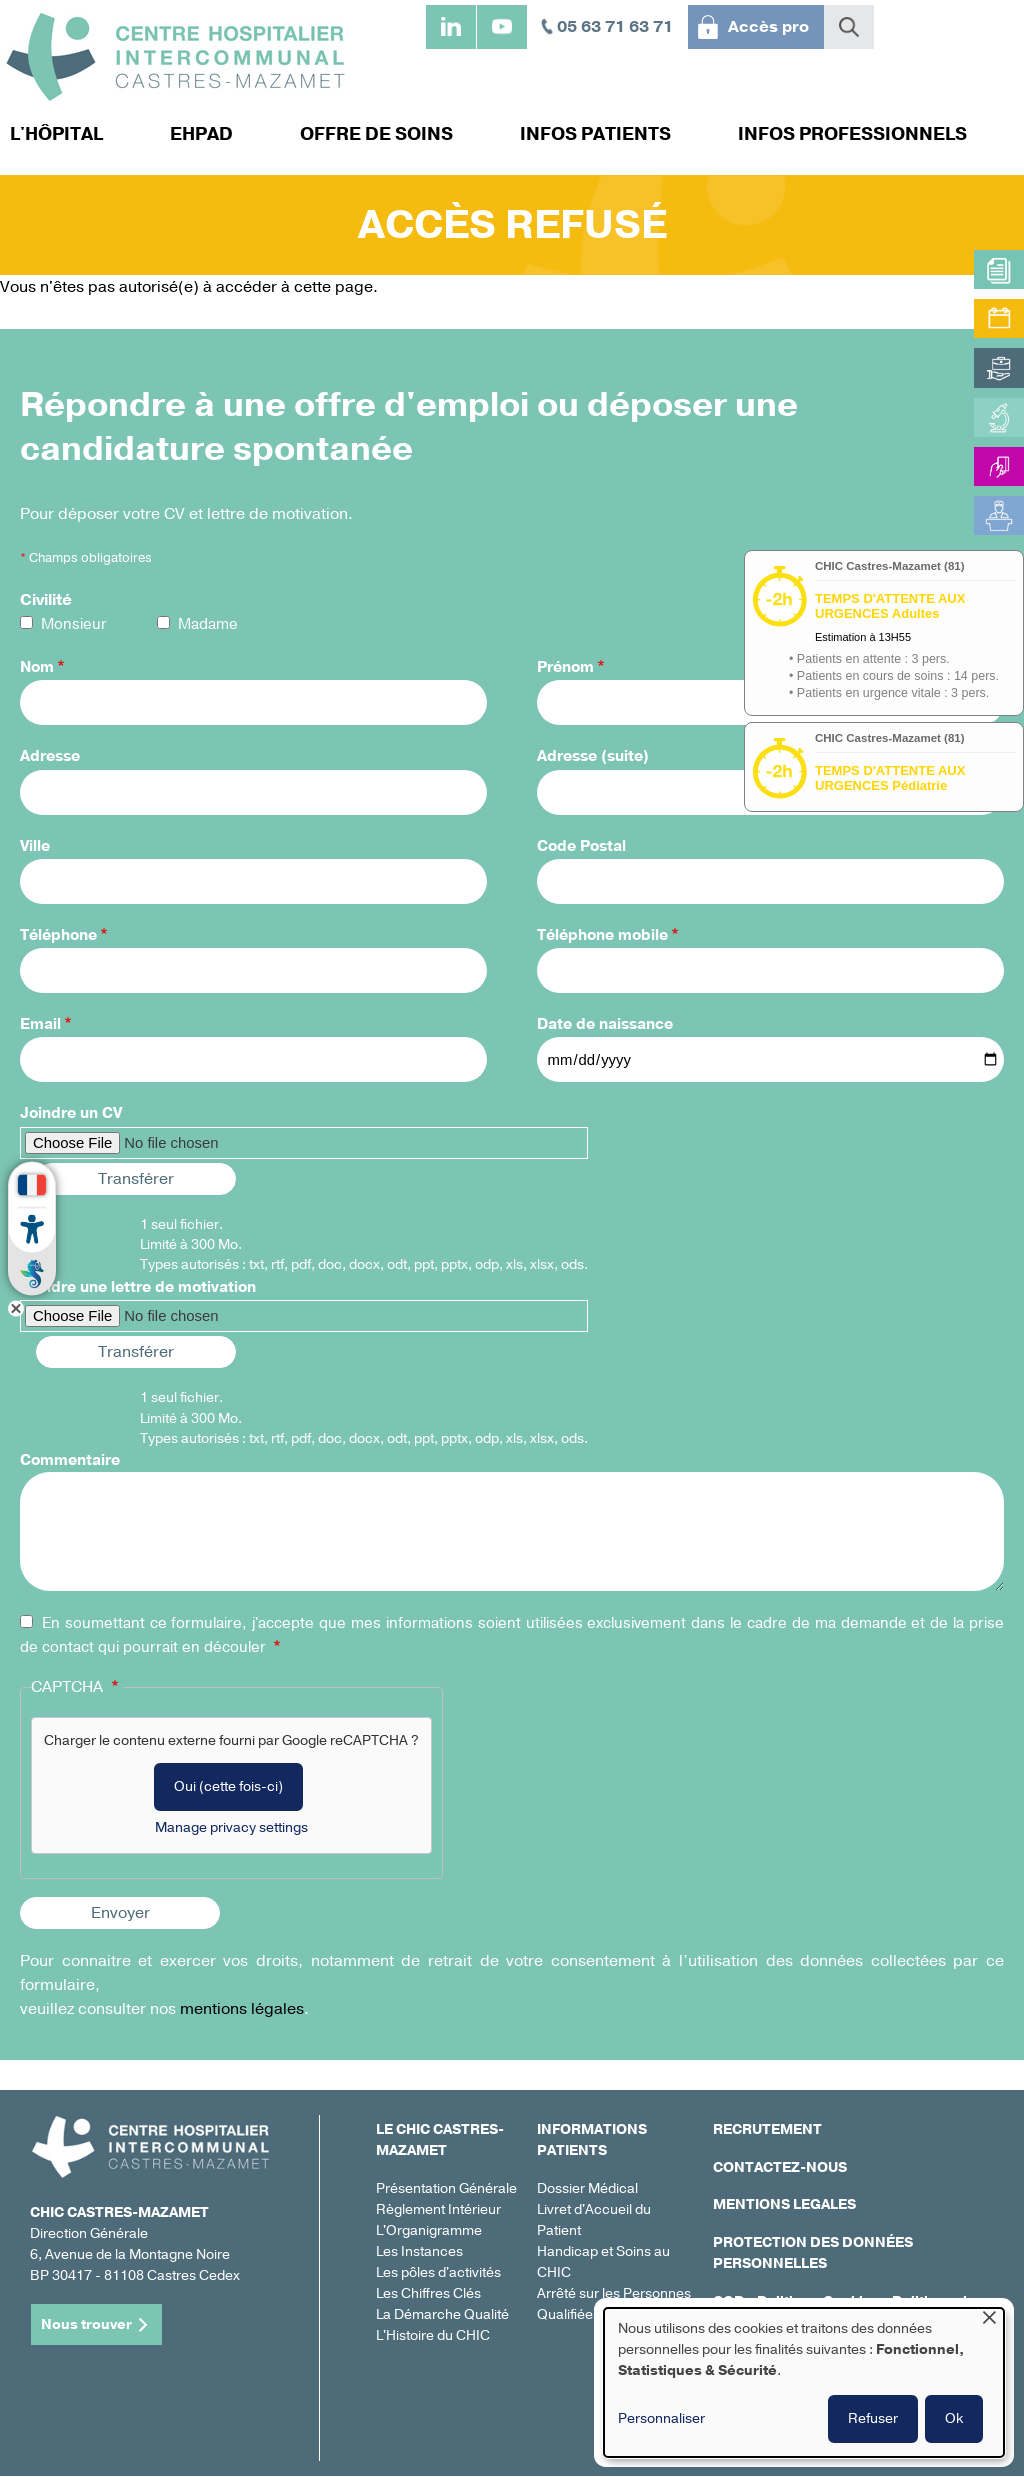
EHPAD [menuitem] (201, 134)
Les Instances (419, 2251)
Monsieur (74, 624)
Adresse (50, 756)
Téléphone (58, 935)
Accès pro (768, 27)
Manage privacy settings (231, 1827)
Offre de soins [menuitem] (376, 134)
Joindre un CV (71, 1113)
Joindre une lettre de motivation (138, 1287)
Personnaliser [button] (661, 2418)
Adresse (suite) (593, 756)
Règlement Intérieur (438, 2209)
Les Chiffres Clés (428, 2293)
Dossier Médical (587, 2188)
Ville (35, 846)
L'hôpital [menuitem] (56, 134)
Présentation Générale (446, 2188)
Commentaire (70, 1460)
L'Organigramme (429, 2230)
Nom (37, 667)
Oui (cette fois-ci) (228, 1786)
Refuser (873, 2418)
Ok (954, 2418)
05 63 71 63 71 (615, 27)
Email (40, 1024)
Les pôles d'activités (438, 2272)
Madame (208, 624)
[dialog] (804, 2382)
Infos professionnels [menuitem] (852, 134)
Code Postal (581, 846)
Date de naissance (605, 1024)
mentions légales (242, 2009)
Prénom (565, 667)
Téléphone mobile (602, 935)
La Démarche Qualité (442, 2314)
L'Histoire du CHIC (433, 2335)
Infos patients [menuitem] (595, 134)
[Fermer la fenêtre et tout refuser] (989, 2320)
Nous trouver (86, 2324)
